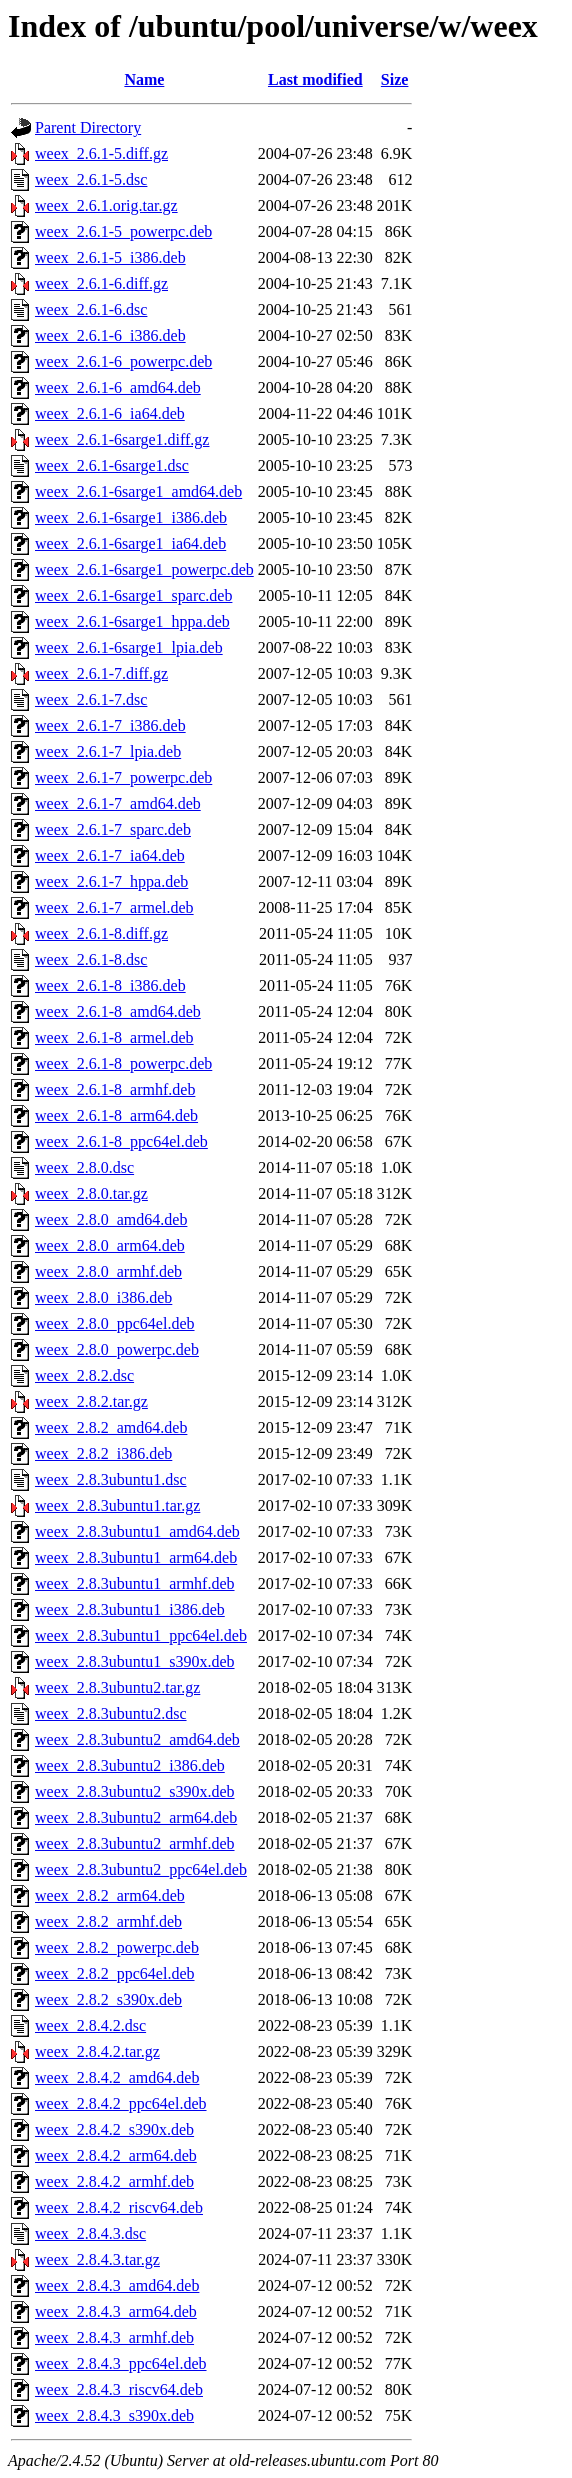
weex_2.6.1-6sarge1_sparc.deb (133, 595)
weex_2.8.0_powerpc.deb (117, 1349)
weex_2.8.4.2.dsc (90, 2025)
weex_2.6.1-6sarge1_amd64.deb (138, 491)
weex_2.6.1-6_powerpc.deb (123, 361)
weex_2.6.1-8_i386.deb (110, 985)
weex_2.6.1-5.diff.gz (101, 153)
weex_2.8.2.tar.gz (91, 1401)
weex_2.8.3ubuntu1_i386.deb (130, 1609)
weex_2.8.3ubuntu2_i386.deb (130, 1765)
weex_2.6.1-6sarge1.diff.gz (122, 439)
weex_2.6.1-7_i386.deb (110, 725)
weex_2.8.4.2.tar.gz (97, 2051)
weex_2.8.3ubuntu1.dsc (111, 1479)
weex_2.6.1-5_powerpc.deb (123, 231)
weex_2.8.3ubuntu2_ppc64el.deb (141, 1869)
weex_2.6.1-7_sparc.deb (113, 829)
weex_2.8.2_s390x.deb (108, 1999)
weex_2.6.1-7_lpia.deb (108, 751)
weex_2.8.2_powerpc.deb (117, 1947)
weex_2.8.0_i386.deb (103, 1297)
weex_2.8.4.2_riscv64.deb (119, 2207)
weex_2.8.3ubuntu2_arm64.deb (136, 1817)
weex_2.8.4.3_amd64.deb (117, 2285)
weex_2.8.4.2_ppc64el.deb (121, 2103)
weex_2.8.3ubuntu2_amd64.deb (137, 1739)
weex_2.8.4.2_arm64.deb (116, 2155)
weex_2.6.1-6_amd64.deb (118, 387)
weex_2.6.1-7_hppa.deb (111, 881)
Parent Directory (88, 127)
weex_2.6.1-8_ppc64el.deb (121, 1141)
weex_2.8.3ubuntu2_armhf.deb (135, 1843)
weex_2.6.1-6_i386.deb (110, 335)
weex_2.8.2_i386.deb (103, 1453)
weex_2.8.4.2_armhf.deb (114, 2181)
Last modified (315, 79)
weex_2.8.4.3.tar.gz (97, 2259)
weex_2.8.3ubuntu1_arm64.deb (136, 1557)
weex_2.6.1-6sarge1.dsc (112, 465)
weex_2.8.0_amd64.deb (111, 1219)
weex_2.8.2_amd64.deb (111, 1427)
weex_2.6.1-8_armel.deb (114, 1037)
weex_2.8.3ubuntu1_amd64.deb (137, 1531)
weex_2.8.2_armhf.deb (108, 1921)
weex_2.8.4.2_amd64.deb (117, 2077)
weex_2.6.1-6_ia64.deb (110, 413)
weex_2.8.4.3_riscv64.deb (119, 2389)
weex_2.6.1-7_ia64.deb (110, 855)
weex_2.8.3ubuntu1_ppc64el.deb (141, 1635)
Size (395, 79)
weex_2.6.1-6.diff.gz (101, 283)
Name (144, 79)
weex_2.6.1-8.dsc (91, 959)
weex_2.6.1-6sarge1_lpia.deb (129, 647)
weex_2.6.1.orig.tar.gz (106, 205)
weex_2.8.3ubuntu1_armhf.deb (135, 1583)
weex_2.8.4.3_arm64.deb (116, 2311)
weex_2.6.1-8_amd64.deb (118, 1011)
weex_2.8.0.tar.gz (91, 1193)
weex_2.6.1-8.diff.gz (101, 933)
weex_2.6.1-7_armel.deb (114, 907)
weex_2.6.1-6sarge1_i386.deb (131, 517)
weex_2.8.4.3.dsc (90, 2233)
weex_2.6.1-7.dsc (91, 699)
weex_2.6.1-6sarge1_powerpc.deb (144, 569)
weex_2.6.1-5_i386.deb (110, 257)
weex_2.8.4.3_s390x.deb (114, 2415)
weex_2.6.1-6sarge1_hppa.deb (132, 621)
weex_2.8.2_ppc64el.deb (115, 1973)
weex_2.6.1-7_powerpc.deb (123, 777)
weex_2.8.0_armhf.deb (108, 1271)
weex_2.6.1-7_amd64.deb (118, 803)
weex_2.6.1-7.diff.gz (101, 673)
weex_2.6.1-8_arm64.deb (116, 1115)
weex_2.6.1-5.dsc (91, 179)
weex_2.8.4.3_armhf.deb (114, 2337)
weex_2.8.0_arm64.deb (110, 1245)
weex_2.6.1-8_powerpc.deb (123, 1063)
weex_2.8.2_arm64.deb (110, 1895)
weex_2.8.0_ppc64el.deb (115, 1323)
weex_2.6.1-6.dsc (91, 309)
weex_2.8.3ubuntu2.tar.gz (117, 1687)
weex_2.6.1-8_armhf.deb (115, 1089)
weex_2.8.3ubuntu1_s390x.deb (135, 1661)
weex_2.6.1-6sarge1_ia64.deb (130, 543)
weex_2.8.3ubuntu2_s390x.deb (135, 1791)
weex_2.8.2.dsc (84, 1375)
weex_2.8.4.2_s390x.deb (114, 2129)
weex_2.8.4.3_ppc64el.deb (121, 2363)
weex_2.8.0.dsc (84, 1167)
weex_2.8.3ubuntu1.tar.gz (117, 1505)
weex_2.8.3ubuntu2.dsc (111, 1713)
